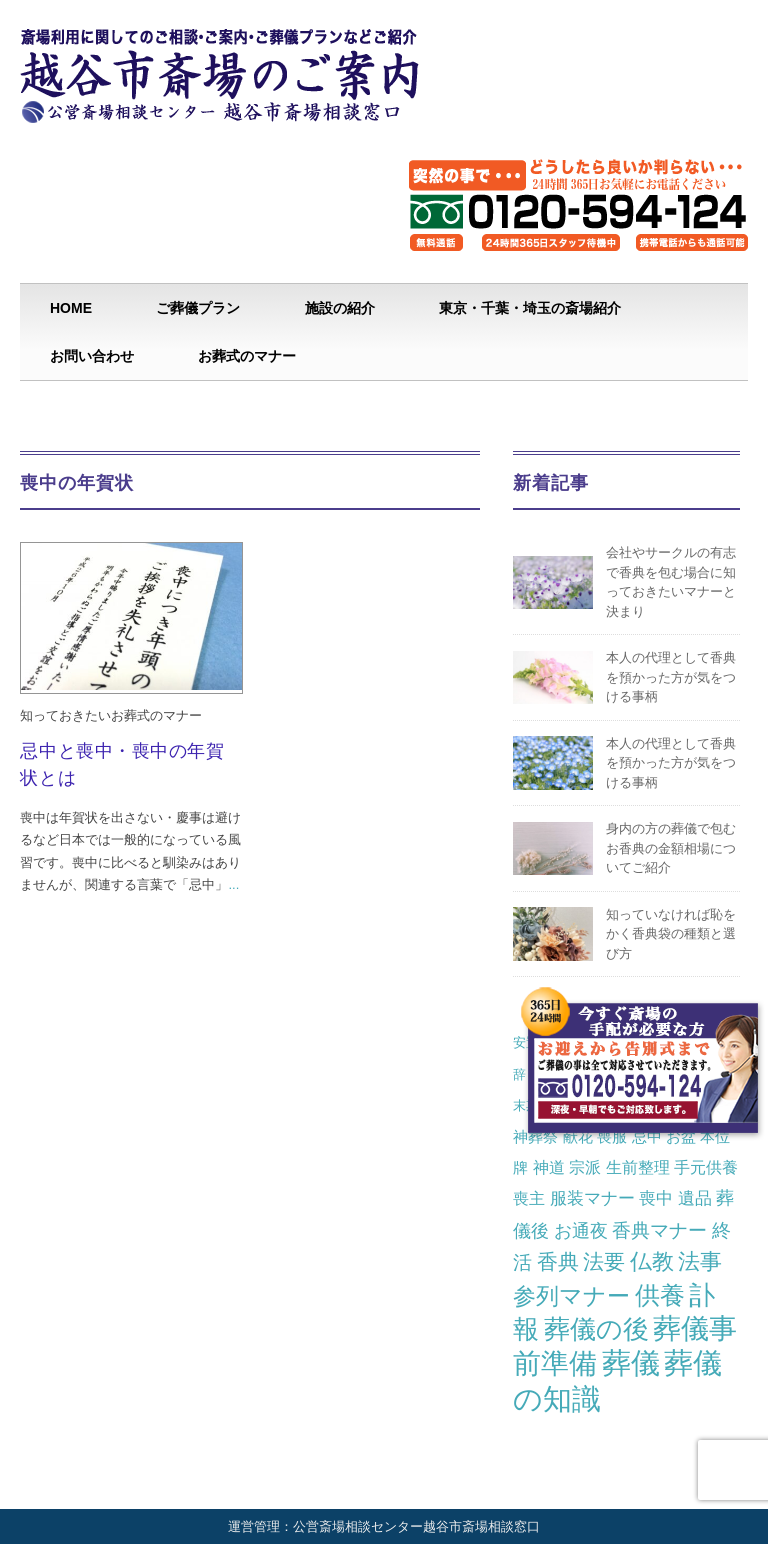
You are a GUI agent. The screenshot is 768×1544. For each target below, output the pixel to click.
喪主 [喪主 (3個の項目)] (529, 1198)
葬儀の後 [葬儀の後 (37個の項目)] (596, 1329)
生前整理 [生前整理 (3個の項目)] (638, 1167)
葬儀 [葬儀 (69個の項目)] (631, 1363)
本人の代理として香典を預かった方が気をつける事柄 (671, 677)
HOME (71, 308)
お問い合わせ (92, 356)
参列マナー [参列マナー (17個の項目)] (571, 1296)
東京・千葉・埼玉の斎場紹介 (530, 308)
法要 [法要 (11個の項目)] (604, 1262)
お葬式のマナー (247, 356)
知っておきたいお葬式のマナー (111, 715)
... (233, 884)
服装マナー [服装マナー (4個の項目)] (592, 1198)
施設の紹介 (340, 308)
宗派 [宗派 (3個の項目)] (585, 1167)
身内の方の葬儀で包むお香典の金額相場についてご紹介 (671, 848)
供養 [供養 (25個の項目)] (660, 1295)
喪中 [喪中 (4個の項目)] (656, 1198)
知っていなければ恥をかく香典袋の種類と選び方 (671, 934)
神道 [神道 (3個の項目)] (549, 1167)
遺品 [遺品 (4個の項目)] (695, 1198)
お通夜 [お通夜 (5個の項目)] (581, 1230)
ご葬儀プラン (198, 308)
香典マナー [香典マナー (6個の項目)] (659, 1230)
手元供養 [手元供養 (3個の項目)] (706, 1167)
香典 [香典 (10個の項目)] (558, 1261)
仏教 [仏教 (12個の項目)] (652, 1261)
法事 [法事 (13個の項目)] (700, 1261)
